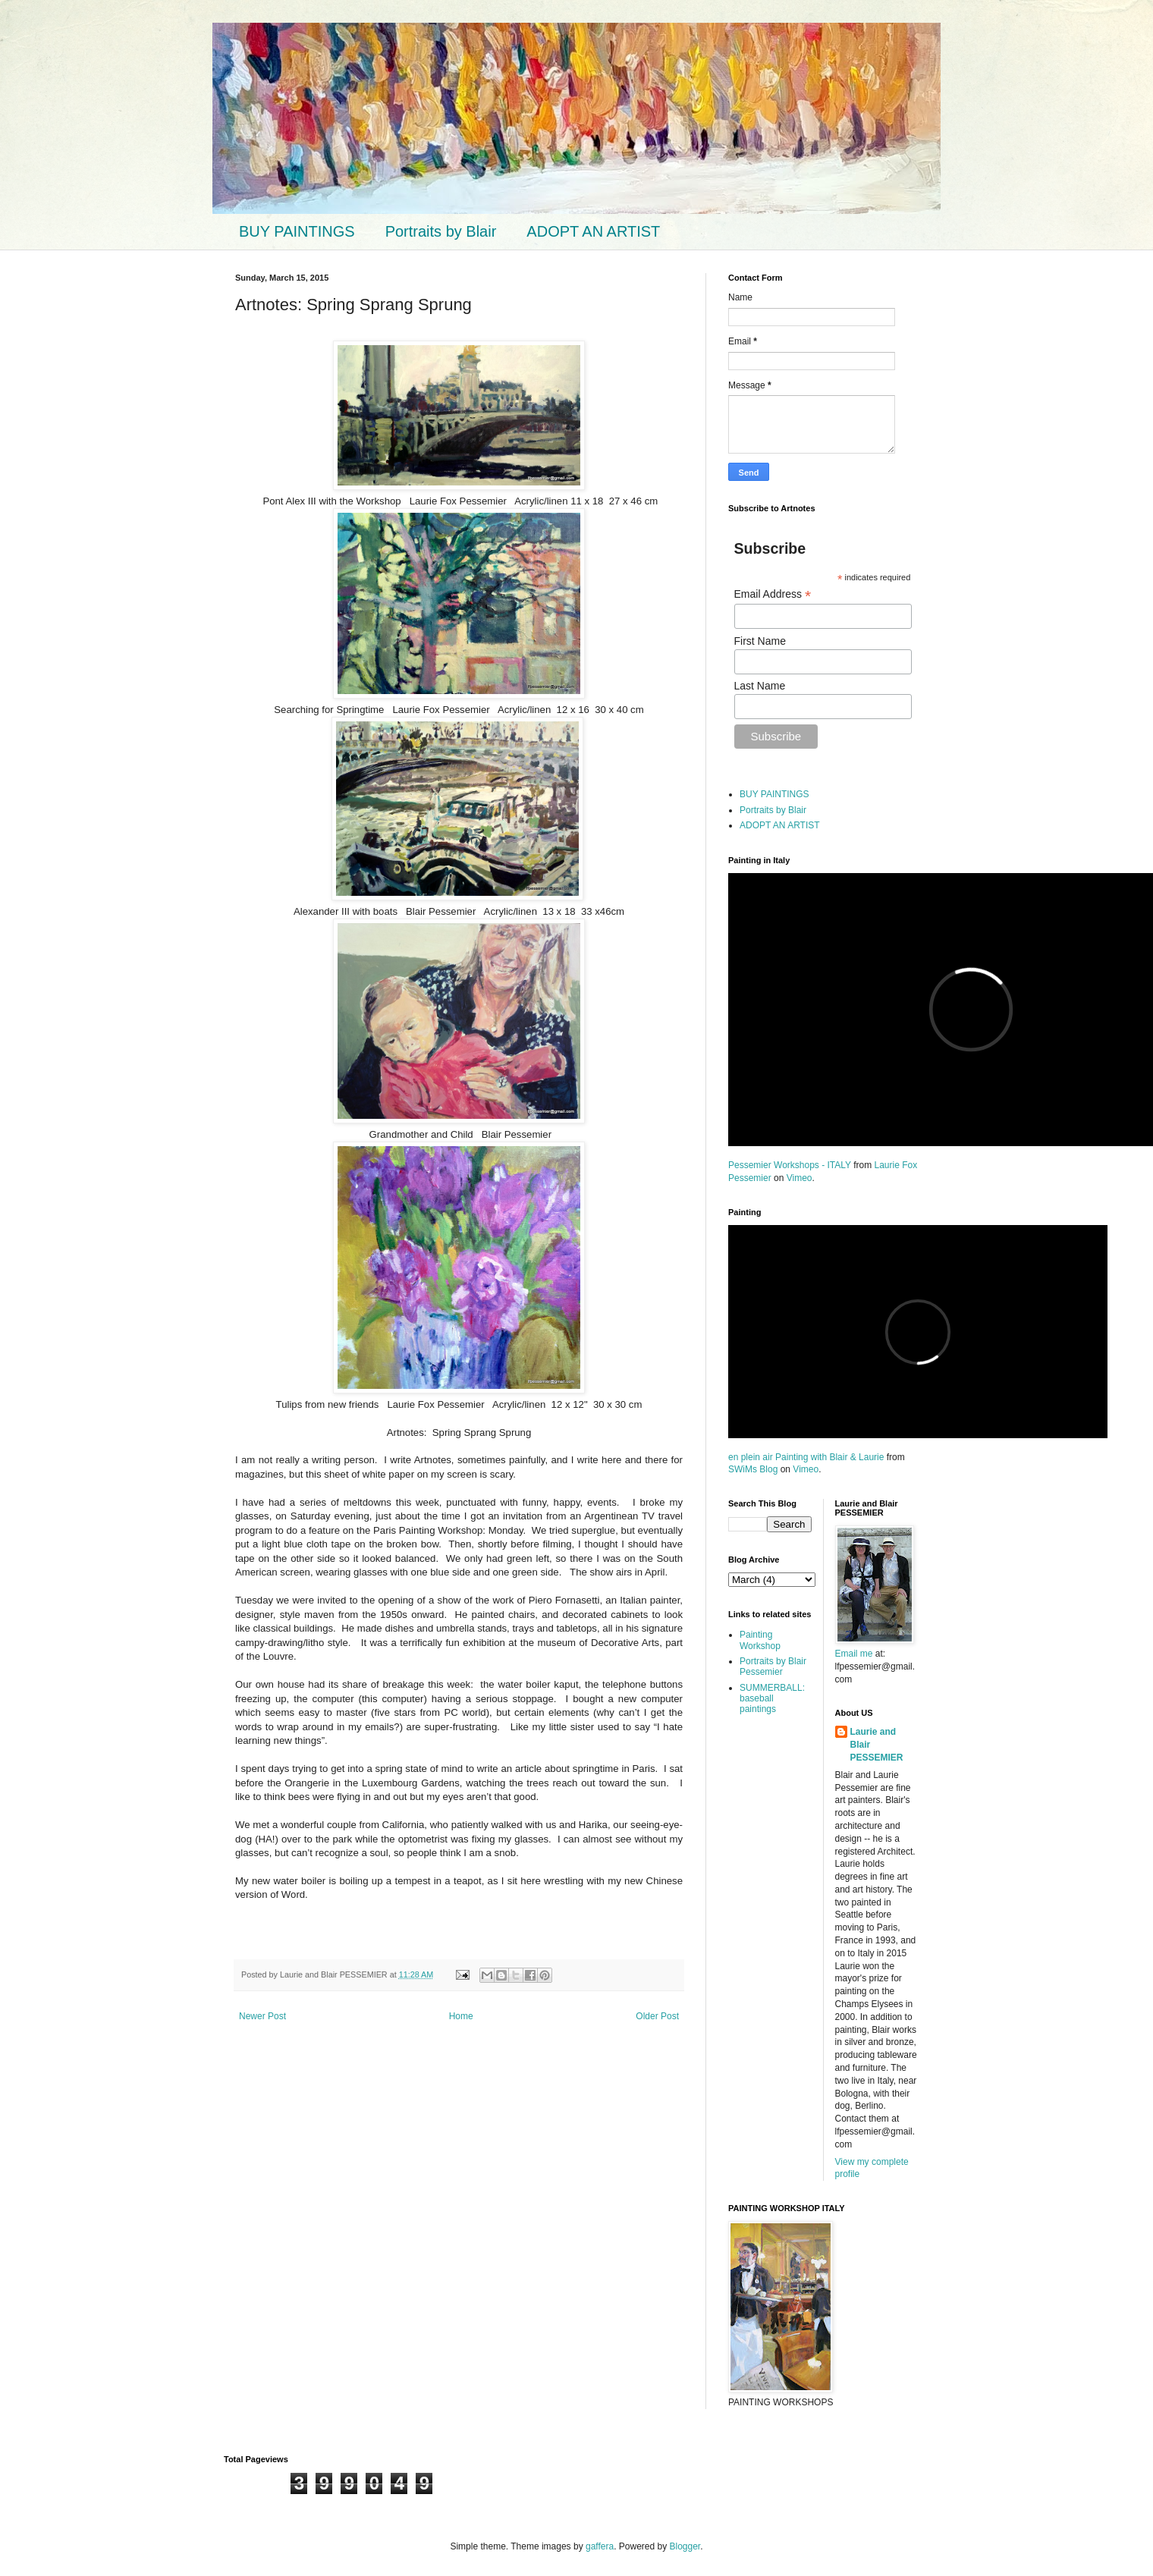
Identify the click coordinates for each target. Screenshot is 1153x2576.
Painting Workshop (760, 1640)
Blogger (685, 2546)
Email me (855, 1653)
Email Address (773, 594)
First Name (760, 641)
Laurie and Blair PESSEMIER (876, 1744)
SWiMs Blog (753, 1469)
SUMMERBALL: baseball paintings (772, 1698)
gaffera (600, 2546)
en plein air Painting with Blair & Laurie (806, 1457)
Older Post (657, 2016)
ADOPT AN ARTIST (593, 231)
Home (461, 2016)
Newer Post (262, 2016)
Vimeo (799, 1178)
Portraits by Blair (441, 231)
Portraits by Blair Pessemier (773, 1666)
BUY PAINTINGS (297, 231)
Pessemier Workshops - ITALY (789, 1165)
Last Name (760, 686)
